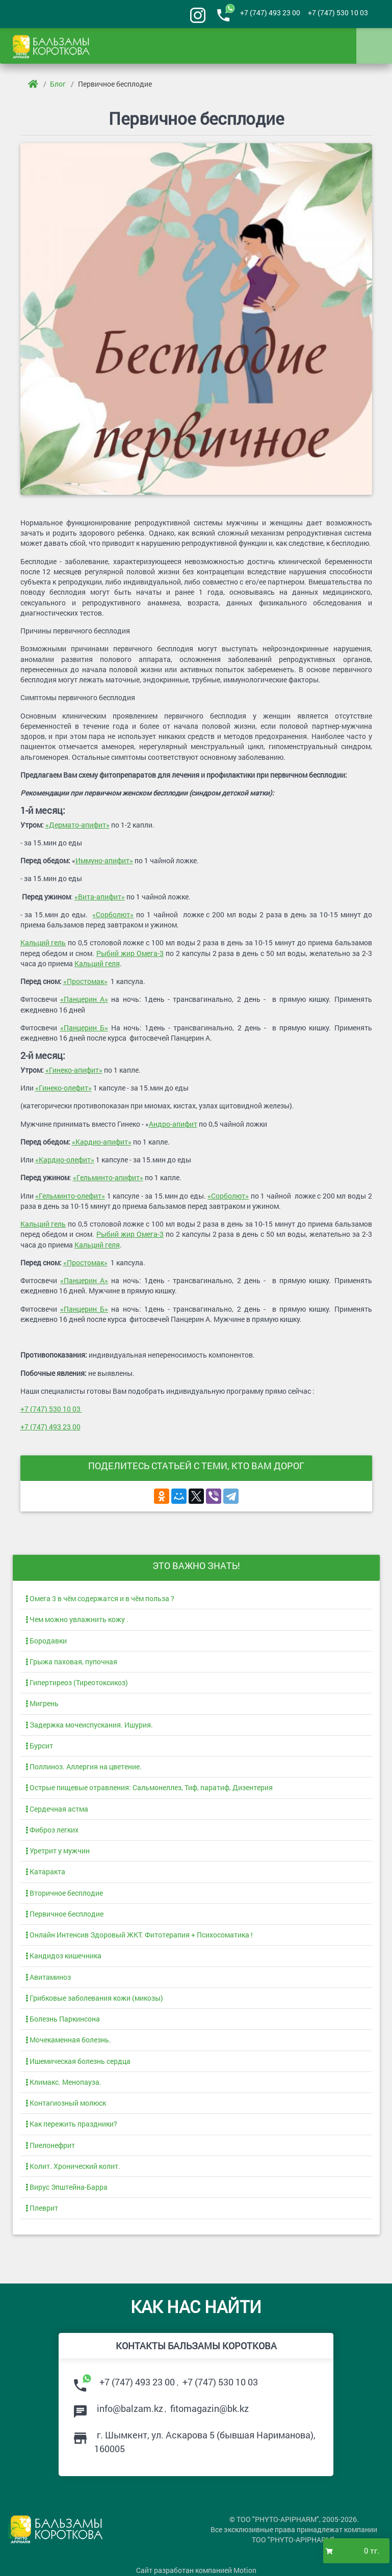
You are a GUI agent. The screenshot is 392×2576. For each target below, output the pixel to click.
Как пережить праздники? (71, 2124)
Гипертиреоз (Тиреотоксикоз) (76, 1682)
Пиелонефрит (50, 2145)
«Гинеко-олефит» (63, 1088)
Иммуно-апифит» (104, 860)
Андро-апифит (173, 1124)
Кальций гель (43, 942)
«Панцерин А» (84, 999)
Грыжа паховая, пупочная (71, 1661)
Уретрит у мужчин (57, 1850)
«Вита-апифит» (99, 896)
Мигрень (42, 1703)
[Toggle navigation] (374, 46)
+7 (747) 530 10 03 (338, 12)
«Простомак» (85, 981)
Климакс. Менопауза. (63, 2082)
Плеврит (41, 2208)
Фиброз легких (52, 1830)
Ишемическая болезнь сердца (77, 2061)
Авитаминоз (48, 1977)
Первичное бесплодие (115, 84)
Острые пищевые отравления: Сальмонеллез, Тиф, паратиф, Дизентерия (149, 1787)
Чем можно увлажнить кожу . (76, 1619)
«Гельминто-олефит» (70, 1196)
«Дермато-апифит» (77, 825)
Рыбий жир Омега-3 (130, 953)
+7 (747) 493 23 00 (270, 12)
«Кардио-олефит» (64, 1159)
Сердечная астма (56, 1809)
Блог (58, 84)
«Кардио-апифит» (102, 1142)
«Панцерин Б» (84, 1027)
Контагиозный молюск (65, 2103)
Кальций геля (97, 963)
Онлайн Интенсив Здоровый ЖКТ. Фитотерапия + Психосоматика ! (139, 1935)
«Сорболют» (113, 914)
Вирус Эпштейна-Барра (66, 2187)
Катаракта (45, 1871)
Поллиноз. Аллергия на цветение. (83, 1766)
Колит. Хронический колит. (72, 2166)
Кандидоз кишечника (63, 1955)
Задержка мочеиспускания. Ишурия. (89, 1725)
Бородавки (46, 1640)
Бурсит (39, 1745)
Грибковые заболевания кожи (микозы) (94, 1998)
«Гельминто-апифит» (108, 1177)
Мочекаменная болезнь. (68, 2039)
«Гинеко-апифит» (73, 1070)
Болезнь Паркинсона (62, 2019)
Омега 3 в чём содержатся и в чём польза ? (99, 1598)
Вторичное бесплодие (64, 1893)
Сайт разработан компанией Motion (196, 2570)
